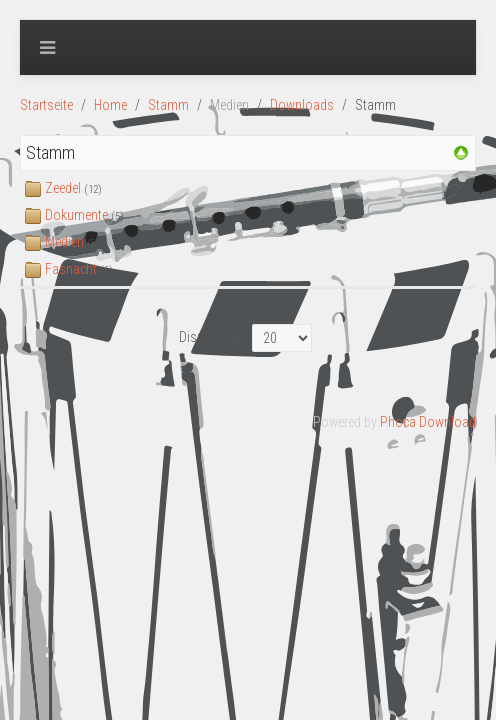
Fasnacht (71, 269)
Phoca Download (428, 422)
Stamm (168, 105)
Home (110, 105)
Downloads (302, 105)
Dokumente (76, 215)
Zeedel (63, 188)
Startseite (46, 105)
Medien (64, 242)
